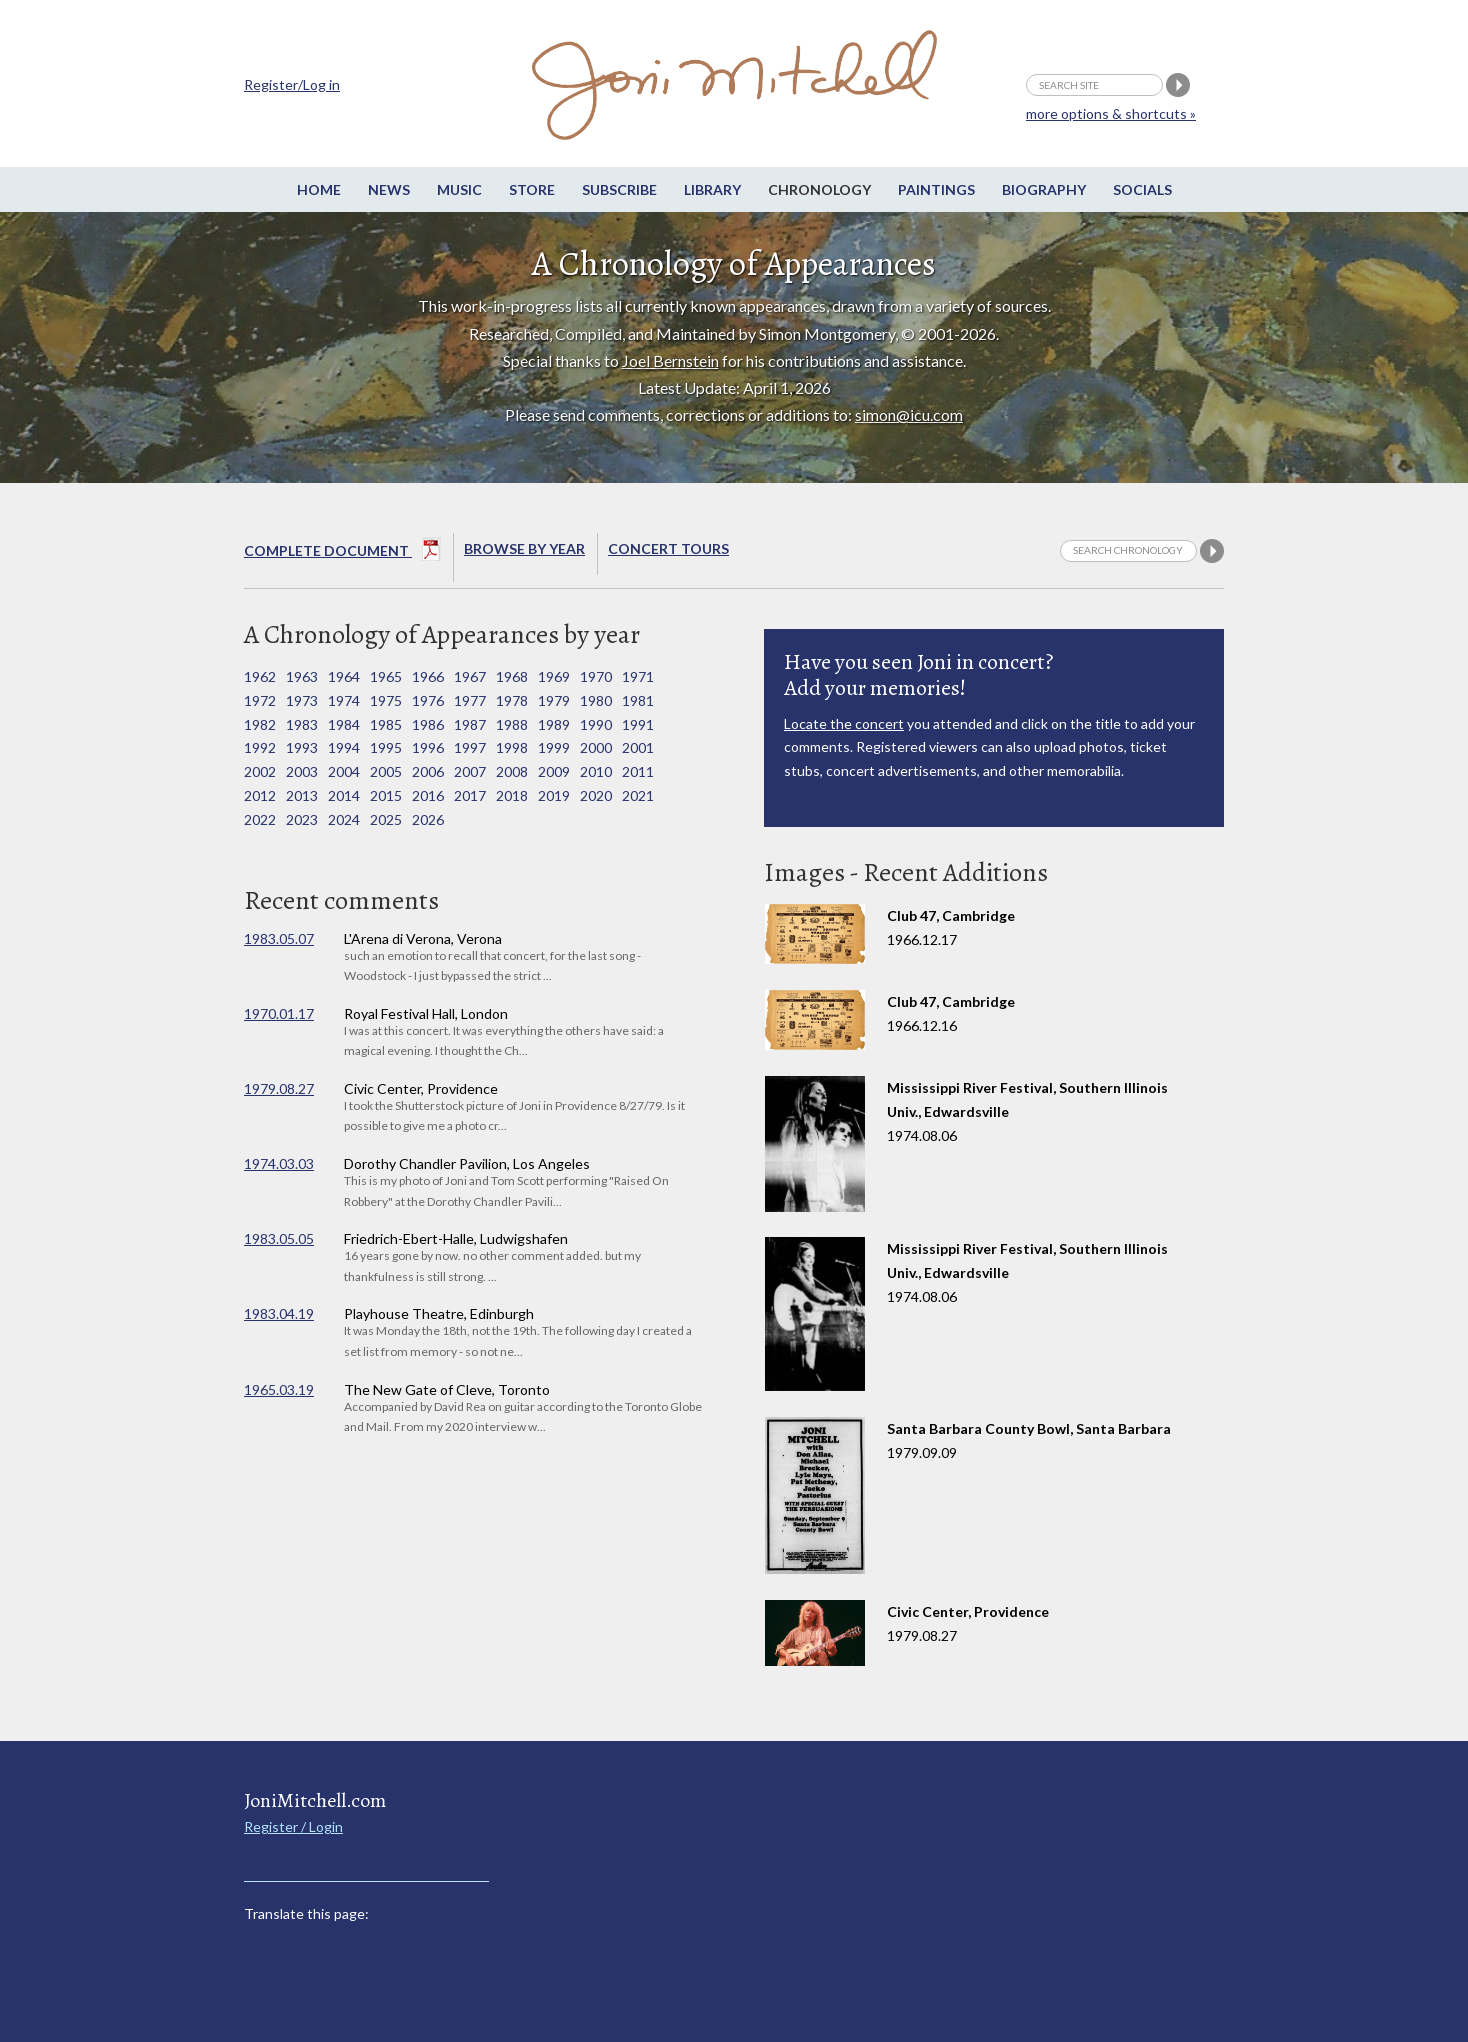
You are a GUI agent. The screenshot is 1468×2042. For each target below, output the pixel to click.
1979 (554, 700)
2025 (386, 819)
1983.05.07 (279, 938)
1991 (638, 724)
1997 (470, 747)
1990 (596, 724)
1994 (344, 747)
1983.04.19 (279, 1313)
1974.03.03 (279, 1163)
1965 (386, 676)
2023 (302, 819)
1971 (638, 676)
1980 (596, 700)
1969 (554, 676)
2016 (428, 795)
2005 (386, 771)
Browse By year (524, 548)
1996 (428, 747)
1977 (470, 700)
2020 (596, 795)
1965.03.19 (279, 1389)
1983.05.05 (279, 1238)
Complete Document (342, 553)
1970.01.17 (279, 1013)
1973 (302, 700)
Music (459, 189)
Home (319, 189)
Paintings (936, 189)
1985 (386, 724)
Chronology (819, 189)
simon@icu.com (909, 414)
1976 (428, 700)
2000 (596, 747)
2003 (302, 771)
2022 (260, 819)
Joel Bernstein (670, 360)
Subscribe (619, 189)
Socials (1142, 189)
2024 (344, 819)
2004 (344, 771)
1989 (554, 724)
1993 (302, 747)
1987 (470, 724)
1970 (596, 676)
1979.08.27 (279, 1088)
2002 (260, 771)
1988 (512, 724)
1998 (512, 747)
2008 (512, 771)
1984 (344, 724)
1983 (302, 724)
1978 (512, 700)
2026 (428, 819)
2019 (554, 795)
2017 (470, 795)
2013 (302, 795)
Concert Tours (668, 548)
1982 (260, 724)
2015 (386, 795)
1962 (260, 676)
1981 (638, 700)
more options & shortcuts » (1111, 113)
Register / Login (293, 1826)
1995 (386, 747)
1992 (260, 747)
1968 (512, 676)
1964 (344, 676)
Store (532, 189)
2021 (638, 795)
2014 (344, 795)
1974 (344, 700)
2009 (554, 771)
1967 (470, 676)
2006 (428, 771)
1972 (260, 700)
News (389, 189)
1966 (428, 676)
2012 (260, 795)
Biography (1044, 189)
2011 (638, 771)
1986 (428, 724)
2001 (638, 747)
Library (712, 189)
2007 (470, 771)
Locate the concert (844, 723)
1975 (386, 700)
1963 (302, 676)
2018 (512, 795)
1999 (554, 747)
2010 (596, 771)
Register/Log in (292, 84)
